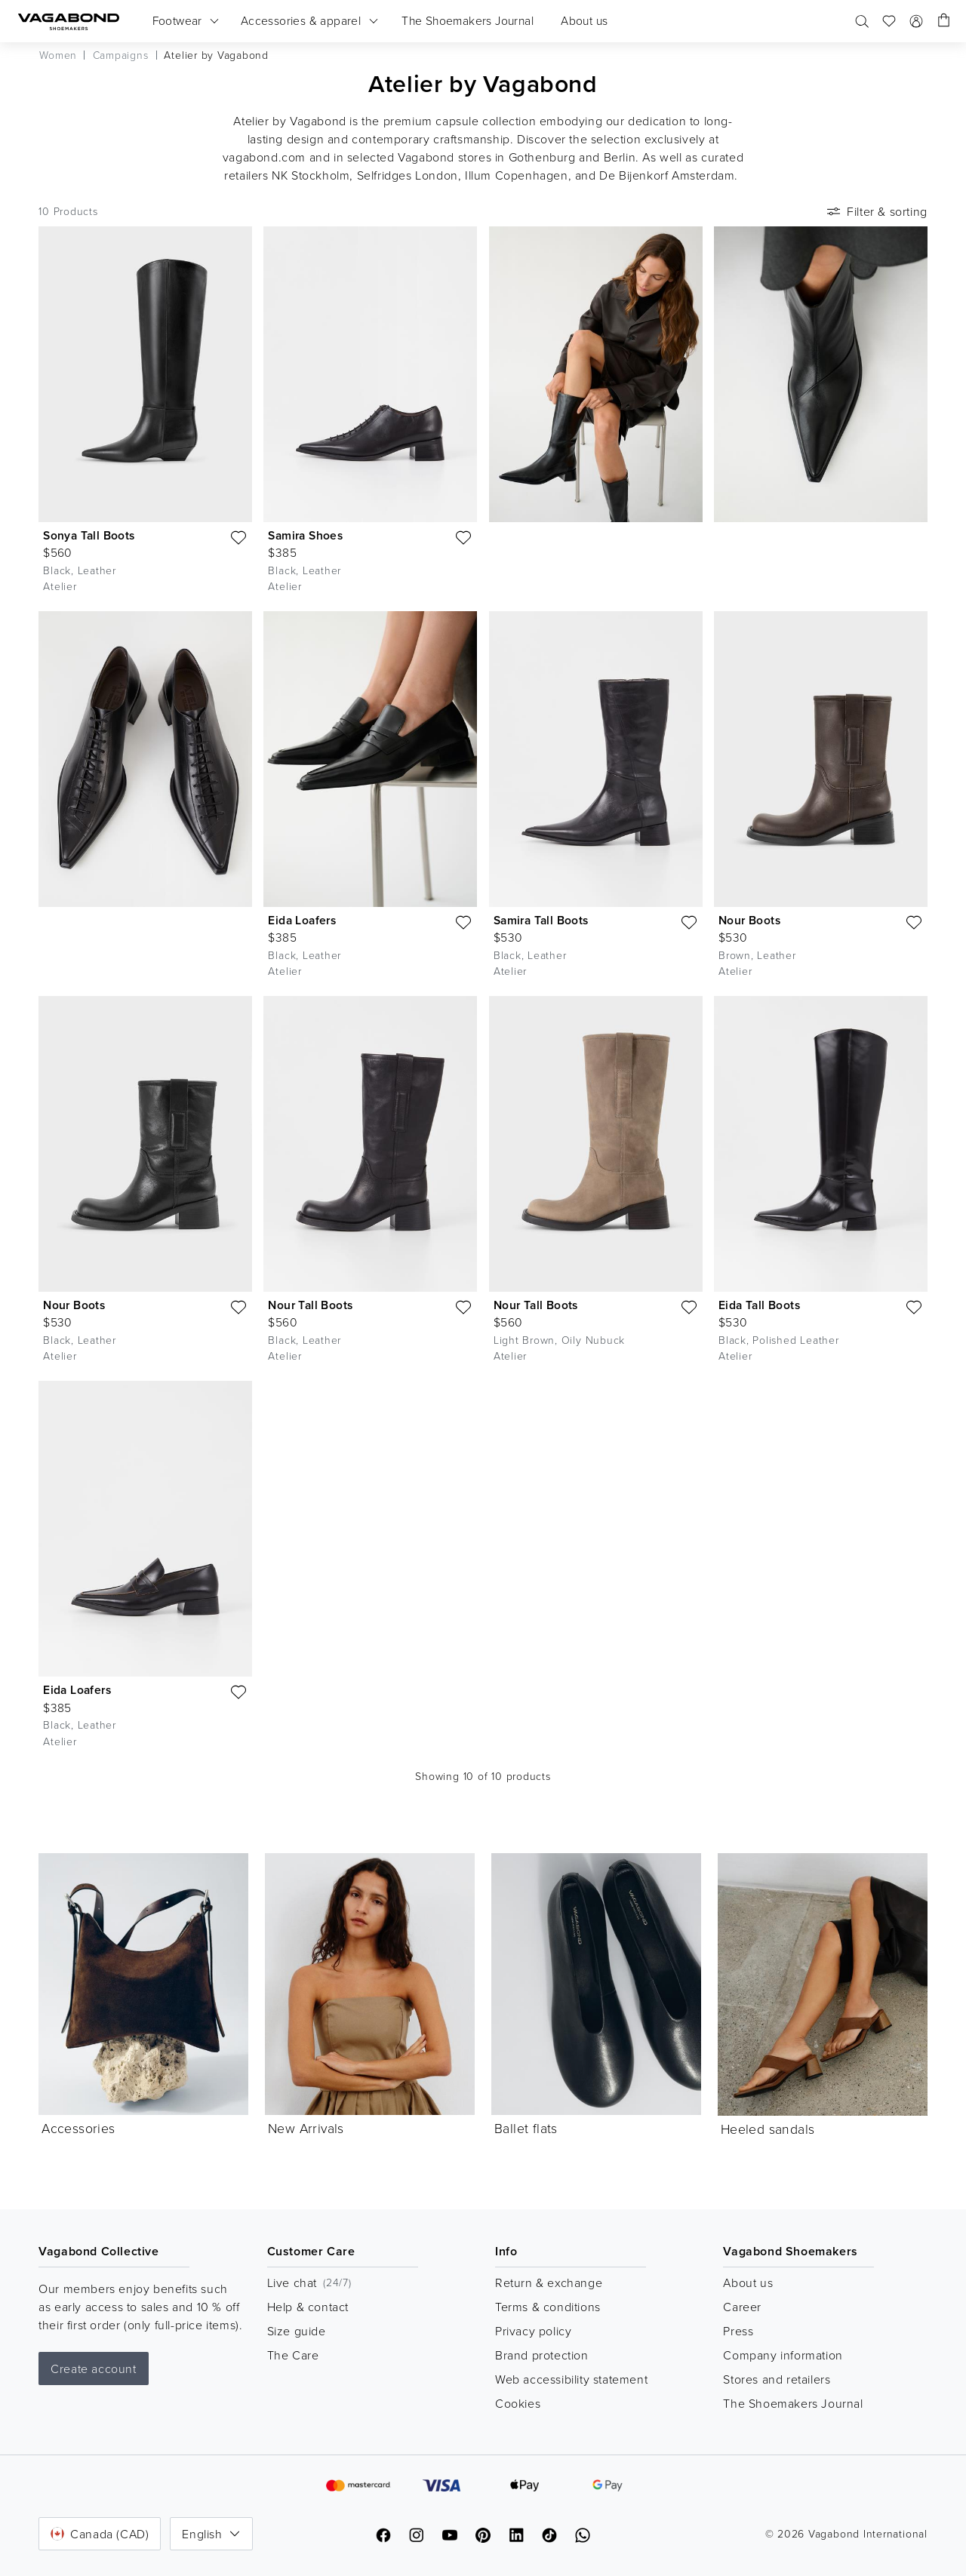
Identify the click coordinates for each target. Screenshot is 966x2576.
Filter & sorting (876, 211)
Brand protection (542, 2355)
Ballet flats (526, 2128)
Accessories (78, 2128)
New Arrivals (306, 2128)
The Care (293, 2355)
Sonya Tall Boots (88, 535)
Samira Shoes (305, 535)
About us (748, 2282)
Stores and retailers (776, 2379)
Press (738, 2330)
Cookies (517, 2403)
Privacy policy (533, 2330)
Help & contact (308, 2306)
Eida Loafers (302, 920)
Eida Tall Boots (759, 1305)
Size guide (296, 2330)
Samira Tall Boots (541, 920)
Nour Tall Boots (310, 1305)
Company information (782, 2355)
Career (742, 2306)
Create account (93, 2368)
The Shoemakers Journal (793, 2403)
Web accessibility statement (571, 2379)
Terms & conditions (548, 2306)
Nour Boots (749, 920)
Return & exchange (548, 2282)
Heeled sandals (768, 2129)
